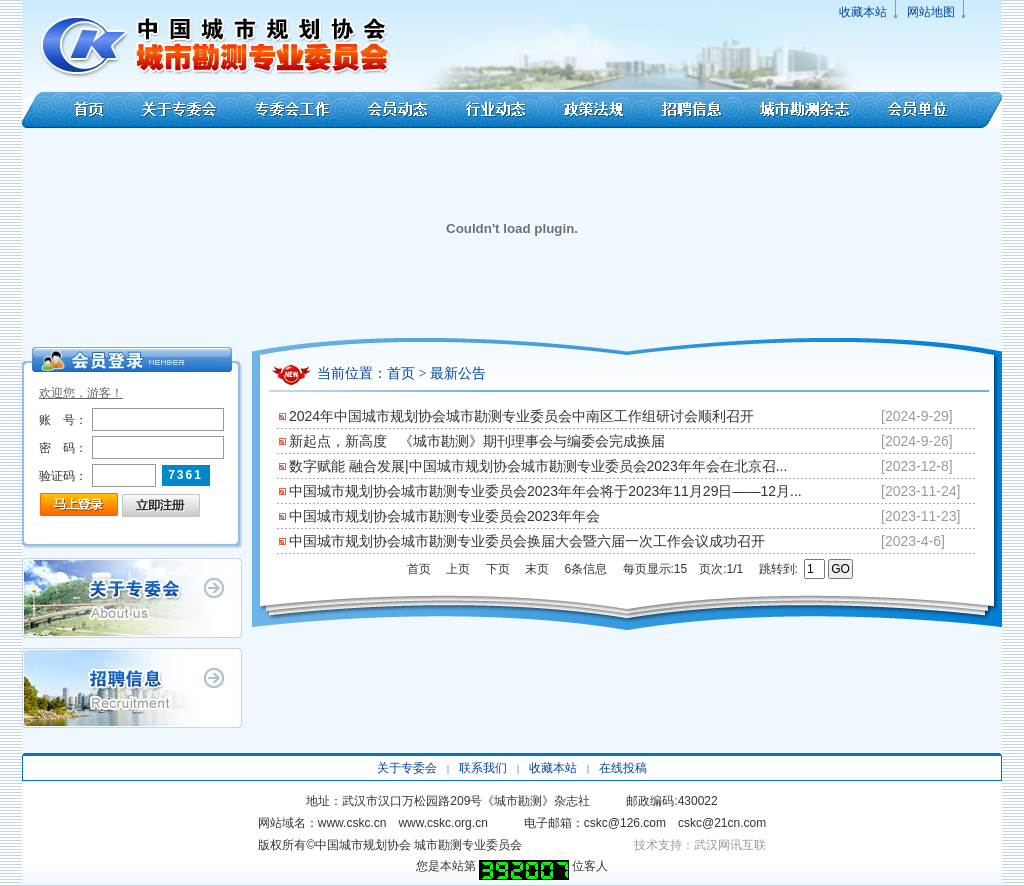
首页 (74, 110)
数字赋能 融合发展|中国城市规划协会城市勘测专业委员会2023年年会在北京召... (538, 466)
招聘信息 (691, 110)
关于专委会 (181, 110)
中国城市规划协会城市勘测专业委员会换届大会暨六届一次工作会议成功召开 (527, 541)
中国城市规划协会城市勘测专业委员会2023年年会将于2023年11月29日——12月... (545, 491)
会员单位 (936, 110)
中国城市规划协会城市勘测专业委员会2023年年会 (444, 516)
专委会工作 (292, 110)
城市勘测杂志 (805, 110)
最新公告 (458, 373)
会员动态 (398, 110)
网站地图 (931, 12)
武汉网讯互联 (730, 845)
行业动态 (496, 110)
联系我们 (483, 768)
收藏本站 (863, 12)
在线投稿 (623, 768)
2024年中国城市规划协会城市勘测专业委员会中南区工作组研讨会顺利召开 (521, 416)
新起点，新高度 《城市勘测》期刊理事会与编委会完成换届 (477, 441)
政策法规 (594, 110)
